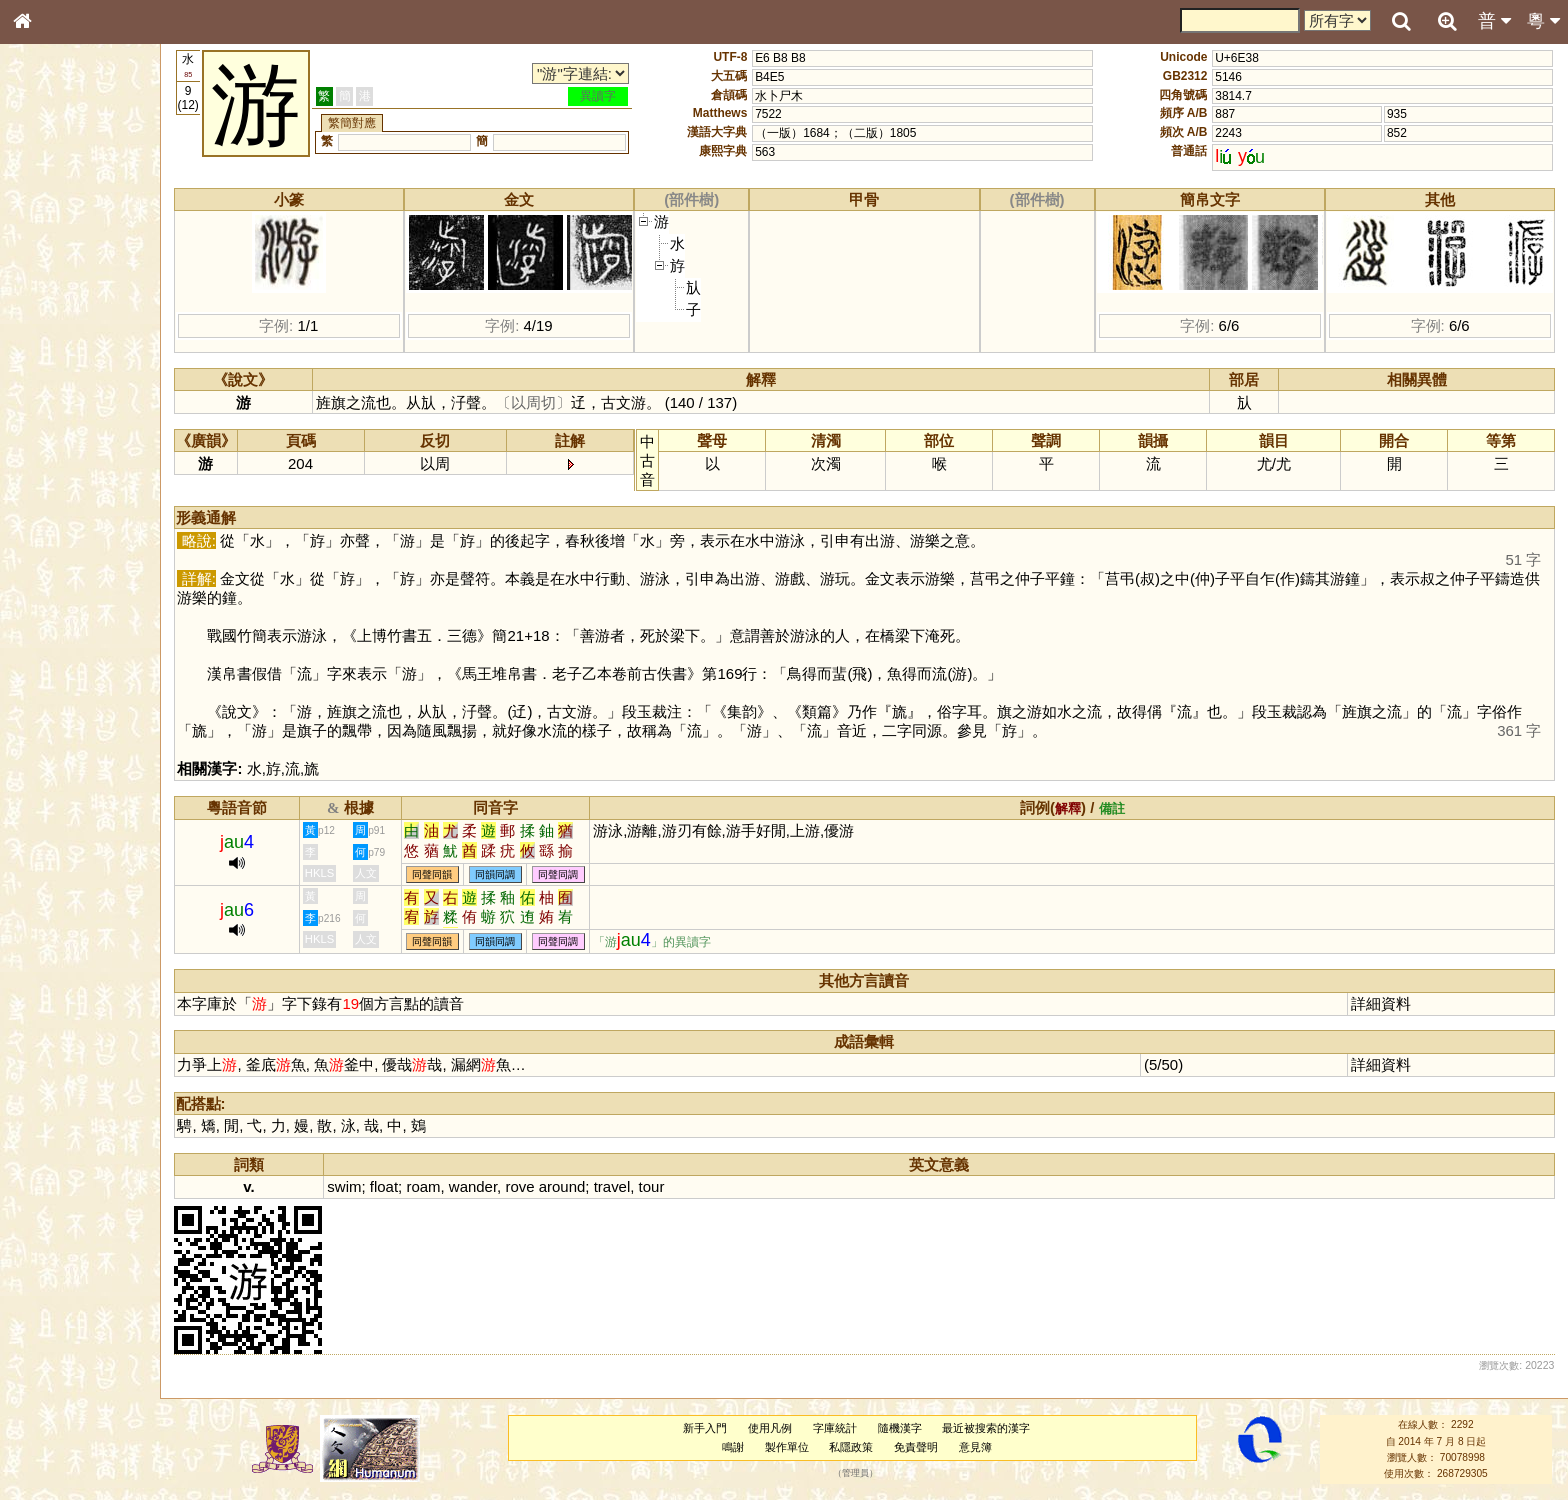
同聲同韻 (445, 874)
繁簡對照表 (55, 669)
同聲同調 (571, 874)
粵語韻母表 (55, 429)
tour (664, 1186)
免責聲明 (922, 1447)
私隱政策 (857, 1447)
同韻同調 (508, 874)
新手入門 (711, 1428)
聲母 (40, 526)
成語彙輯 (49, 651)
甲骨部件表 (55, 303)
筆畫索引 (49, 285)
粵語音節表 (55, 392)
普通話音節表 (61, 544)
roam (436, 1186)
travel (624, 1186)
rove (532, 1186)
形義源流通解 (61, 340)
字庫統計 (840, 1428)
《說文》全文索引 (73, 615)
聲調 (95, 526)
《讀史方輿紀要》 (73, 633)
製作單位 (792, 1447)
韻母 (68, 526)
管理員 (861, 1474)
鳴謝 (738, 1447)
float (396, 1186)
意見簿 (980, 1447)
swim (357, 1186)
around (574, 1186)
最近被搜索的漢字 (992, 1428)
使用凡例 (776, 1428)
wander (485, 1186)
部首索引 (49, 267)
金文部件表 (55, 322)
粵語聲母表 (55, 410)
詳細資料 (1383, 1003)
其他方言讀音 (61, 562)
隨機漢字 (905, 1428)
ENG (88, 220)
